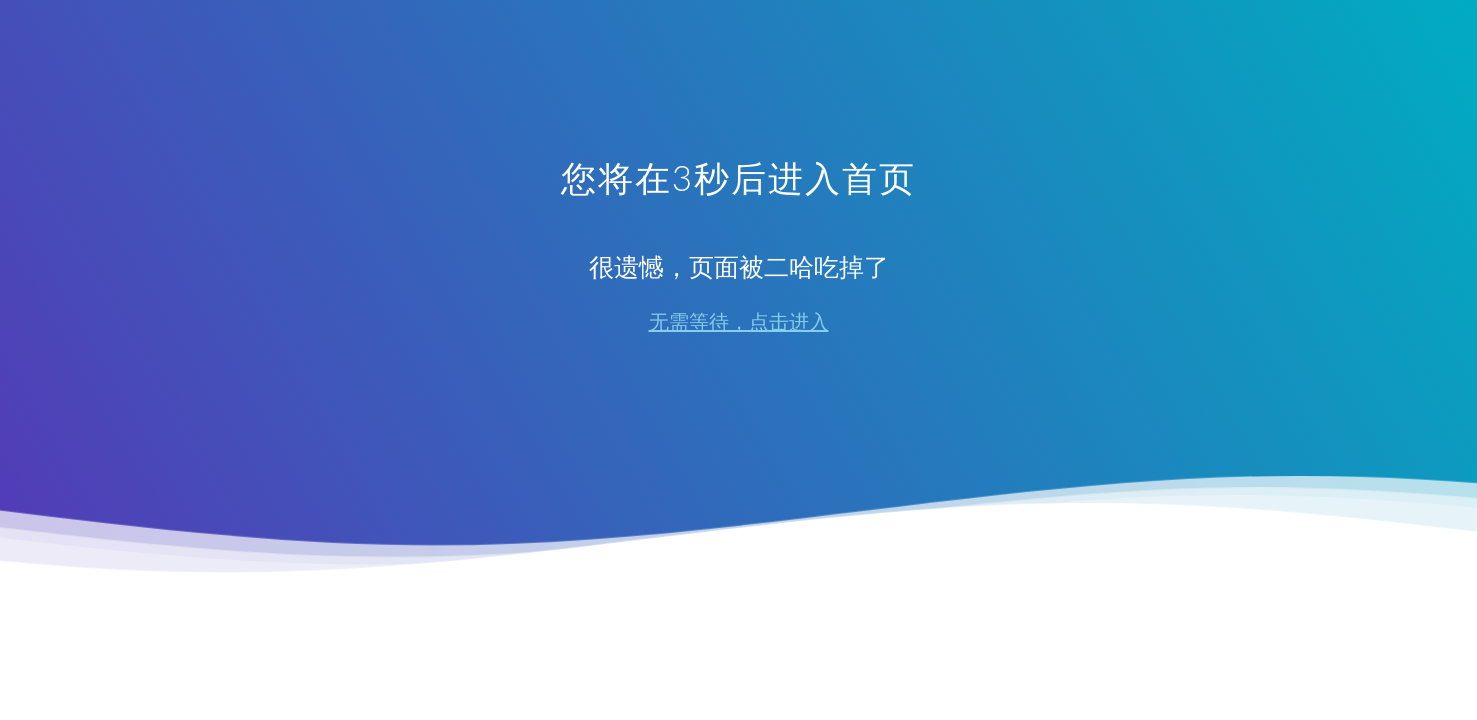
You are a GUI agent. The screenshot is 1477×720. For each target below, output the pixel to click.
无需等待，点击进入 (739, 322)
